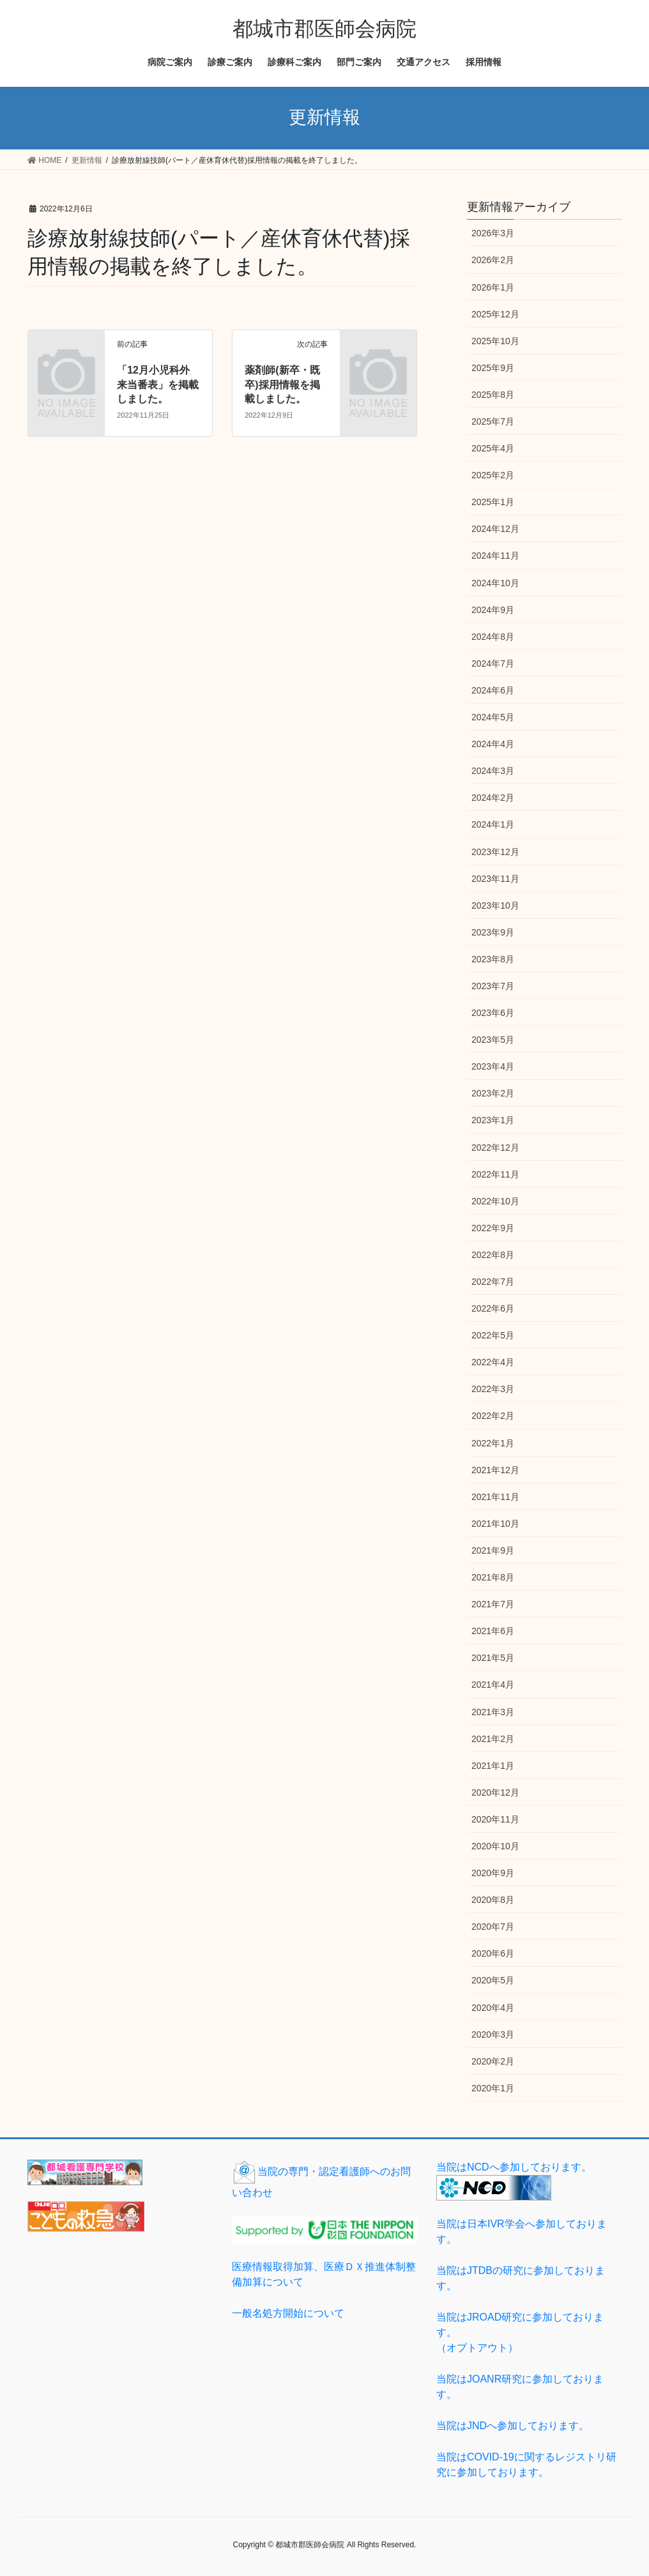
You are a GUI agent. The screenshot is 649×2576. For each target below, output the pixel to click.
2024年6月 (492, 690)
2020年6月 (492, 1953)
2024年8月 (492, 637)
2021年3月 (492, 1712)
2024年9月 (492, 610)
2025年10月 (495, 341)
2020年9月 (492, 1873)
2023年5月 (492, 1039)
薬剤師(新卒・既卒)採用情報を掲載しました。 (282, 384)
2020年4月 (492, 2008)
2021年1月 (492, 1766)
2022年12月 (495, 1147)
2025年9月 (492, 368)
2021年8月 (492, 1577)
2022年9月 (492, 1228)
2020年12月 (495, 1792)
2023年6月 (492, 1013)
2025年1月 (492, 502)
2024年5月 (492, 717)
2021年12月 (495, 1470)
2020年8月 (492, 1900)
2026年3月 (492, 233)
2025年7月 (492, 421)
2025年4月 (492, 448)
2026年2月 (492, 260)
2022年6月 (492, 1308)
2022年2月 (492, 1416)
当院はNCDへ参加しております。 (514, 2167)
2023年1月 (492, 1120)
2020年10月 (495, 1846)
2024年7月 (492, 663)
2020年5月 (492, 1980)
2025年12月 (495, 314)
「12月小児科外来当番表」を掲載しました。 (158, 384)
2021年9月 (492, 1550)
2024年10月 (495, 583)
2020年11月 (495, 1819)
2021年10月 (495, 1524)
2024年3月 (492, 771)
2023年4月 (492, 1066)
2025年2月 (492, 475)
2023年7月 (492, 986)
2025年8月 (492, 395)
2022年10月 (495, 1201)
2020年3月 (492, 2034)
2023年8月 (492, 959)
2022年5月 (492, 1335)
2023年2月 (492, 1093)
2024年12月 (495, 529)
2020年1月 (492, 2088)
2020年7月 (492, 1926)
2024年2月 (492, 797)
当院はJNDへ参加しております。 (512, 2425)
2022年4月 (492, 1362)
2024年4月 (492, 744)
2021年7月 (492, 1604)
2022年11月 (495, 1174)
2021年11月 (495, 1497)
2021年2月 (492, 1739)
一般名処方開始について (288, 2313)
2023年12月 (495, 852)
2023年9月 (492, 932)
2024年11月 (495, 555)
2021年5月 (492, 1658)
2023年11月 (495, 879)
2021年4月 (492, 1684)
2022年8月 (492, 1255)
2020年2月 (492, 2061)
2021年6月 (492, 1631)
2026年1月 (492, 287)
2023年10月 (495, 905)
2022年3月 (492, 1389)
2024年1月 (492, 824)
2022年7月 (492, 1282)
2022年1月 (492, 1443)
